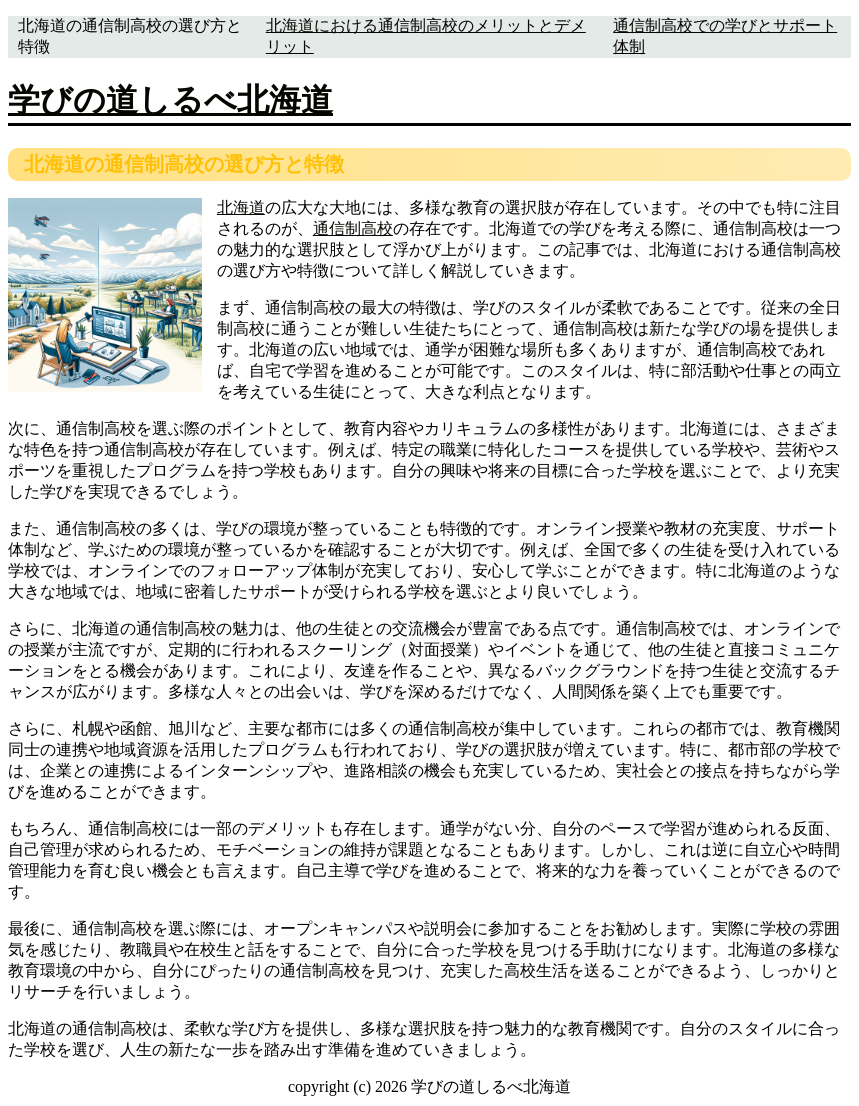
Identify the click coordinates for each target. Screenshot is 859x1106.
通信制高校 (353, 228)
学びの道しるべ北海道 (170, 100)
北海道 (241, 207)
